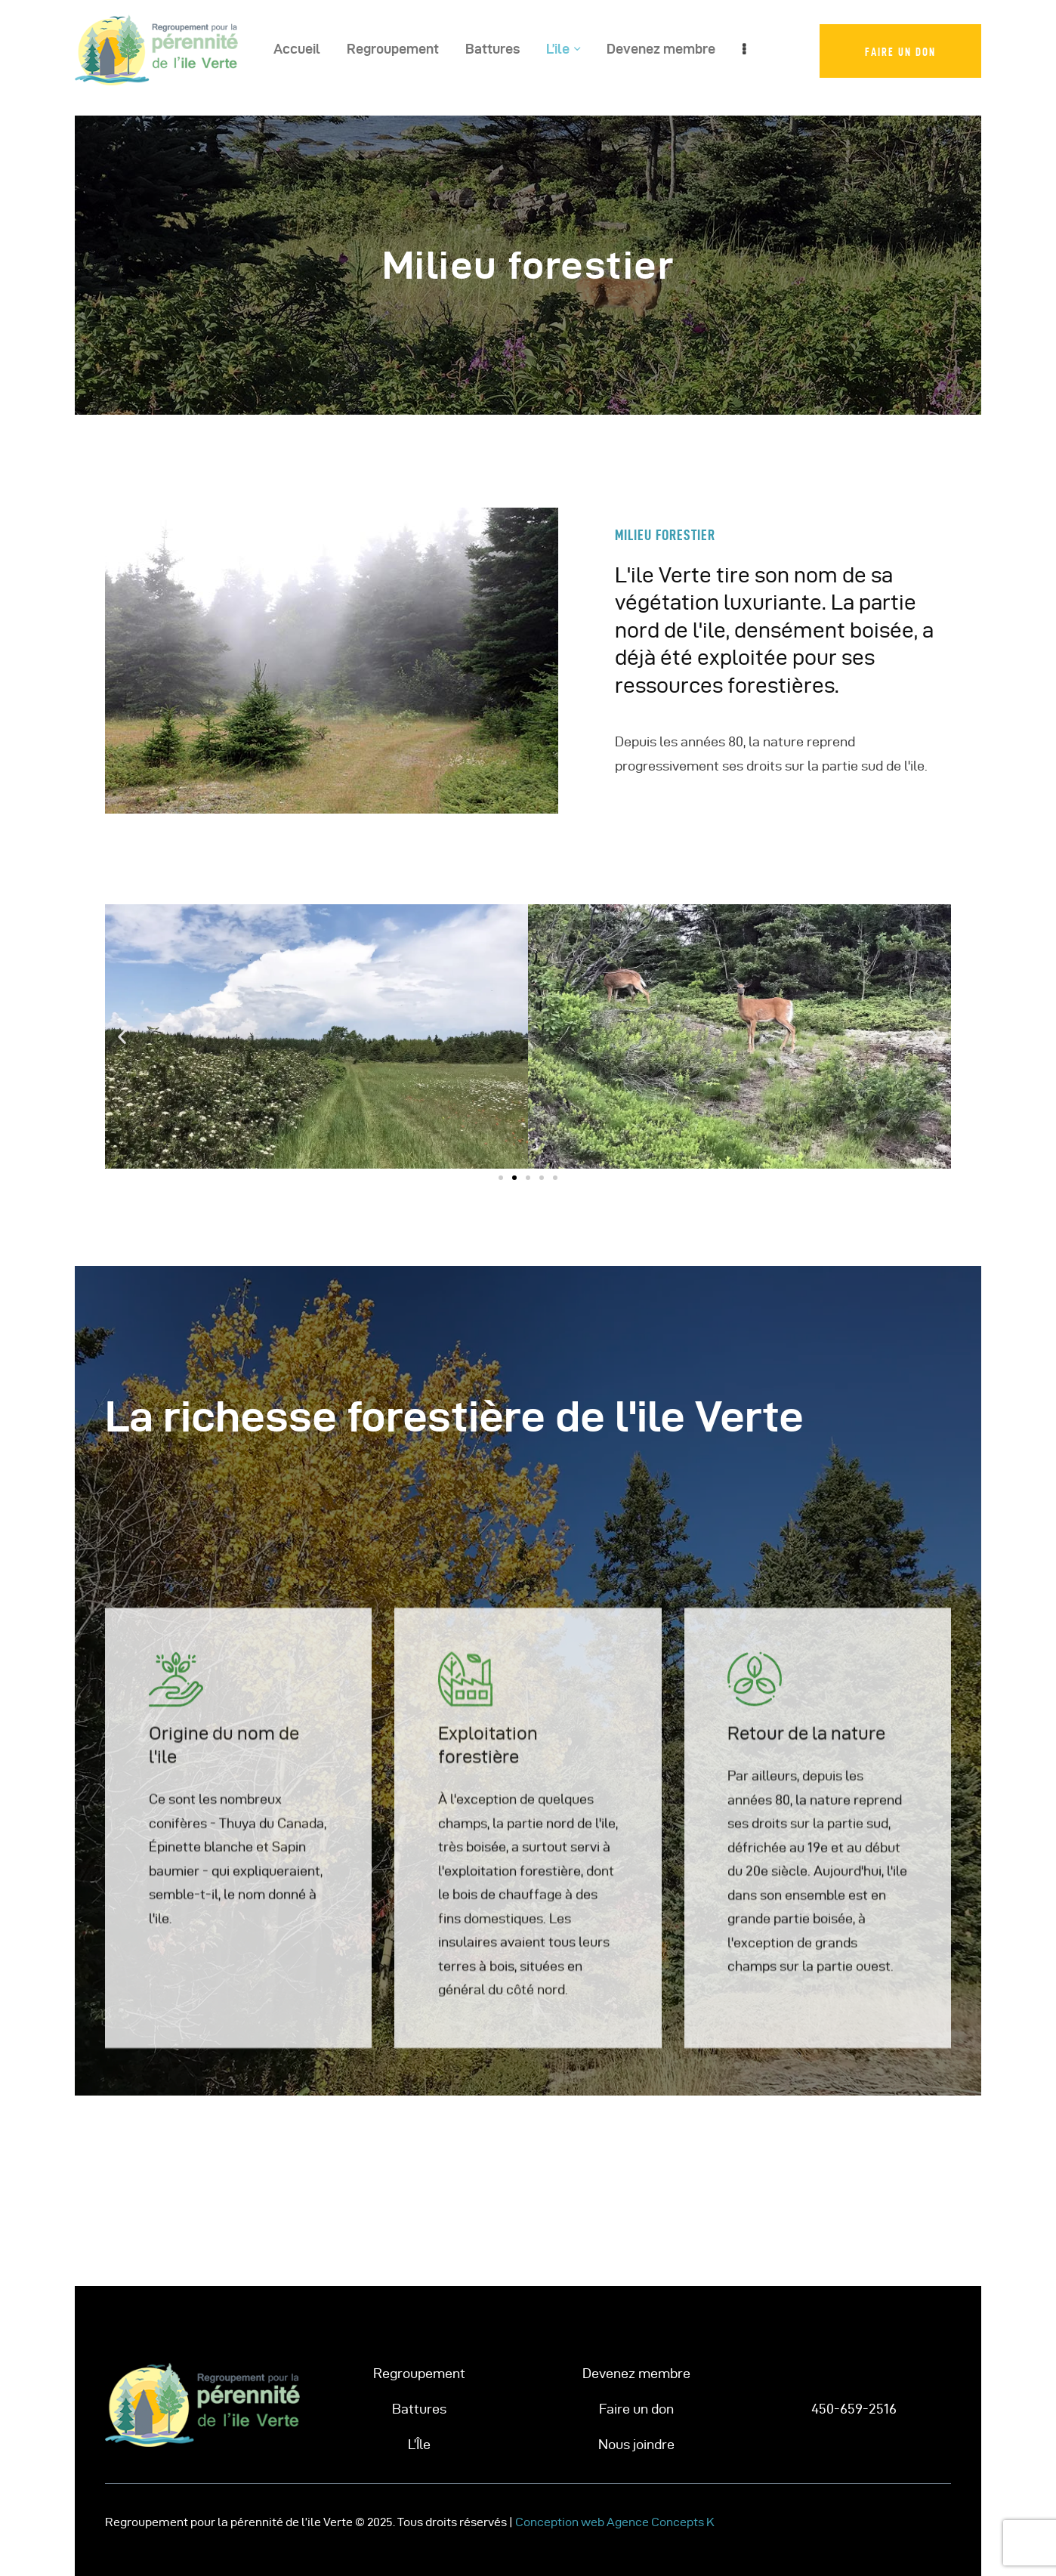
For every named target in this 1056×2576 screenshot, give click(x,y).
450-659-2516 (854, 2408)
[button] (122, 1036)
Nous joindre (636, 2444)
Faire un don (636, 2408)
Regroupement (419, 2373)
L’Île (419, 2444)
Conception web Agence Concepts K (615, 2522)
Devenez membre (636, 2373)
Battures (419, 2408)
